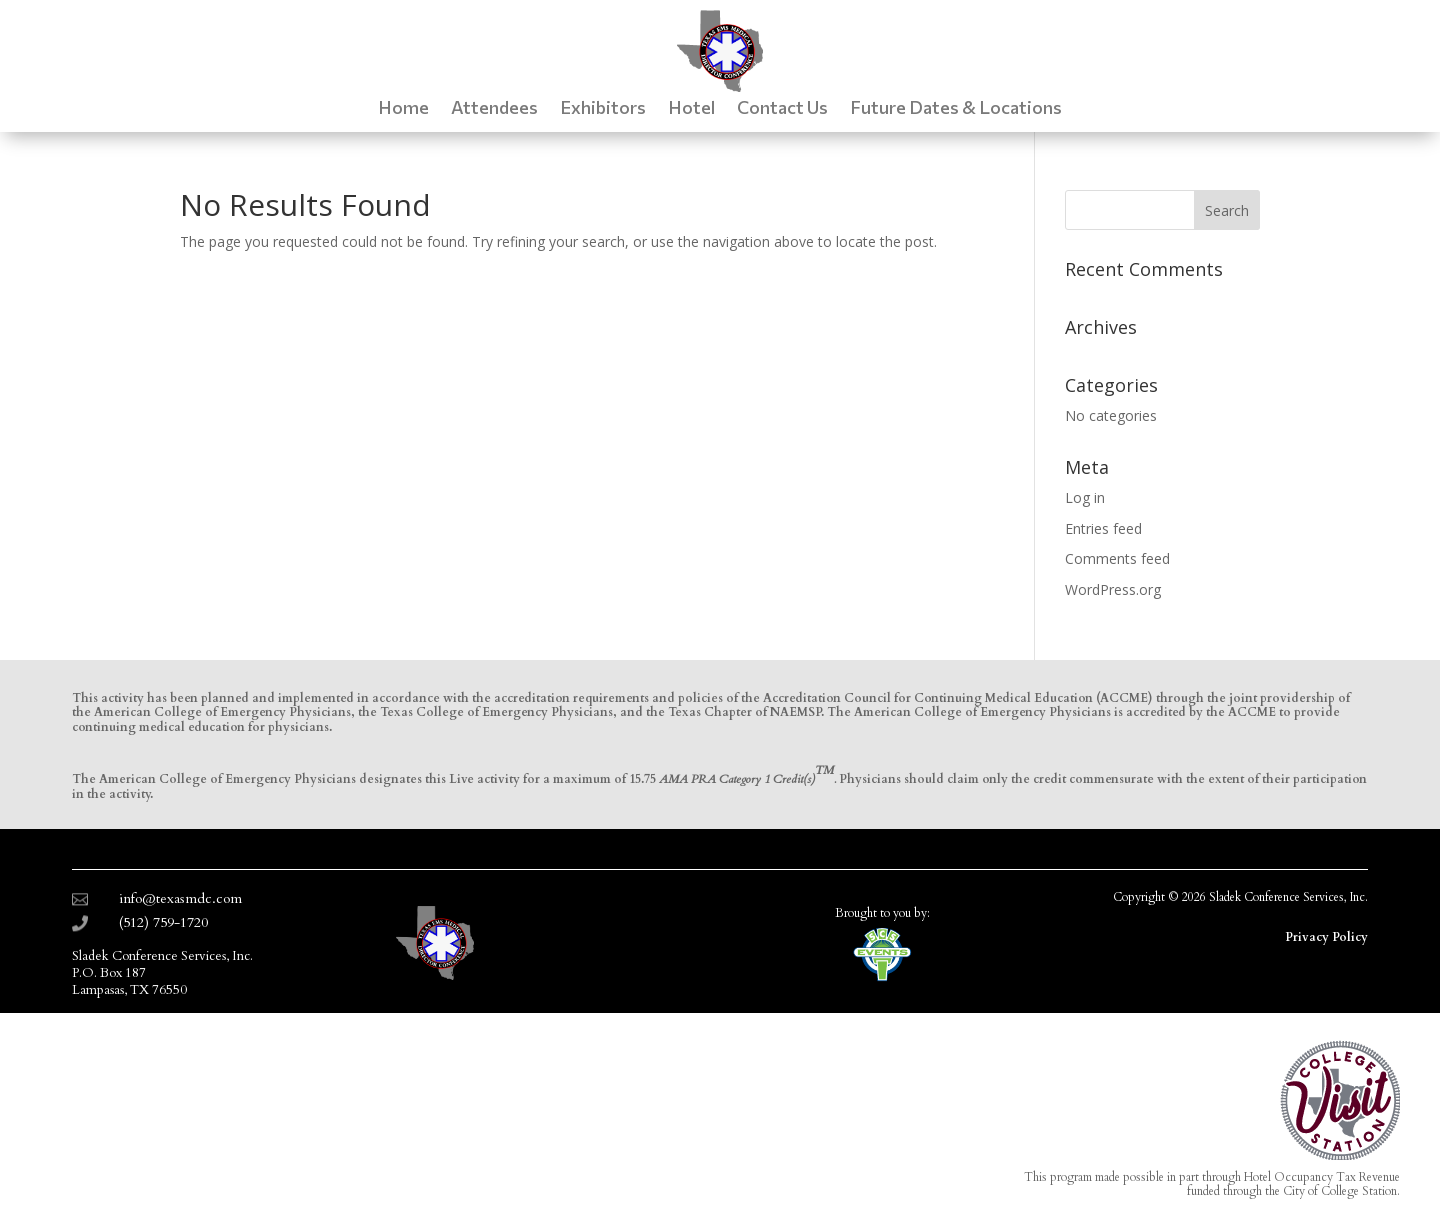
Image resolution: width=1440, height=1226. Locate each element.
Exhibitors (603, 109)
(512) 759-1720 (163, 922)
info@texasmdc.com (180, 898)
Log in (1085, 497)
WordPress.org (1113, 589)
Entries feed (1103, 528)
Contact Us (782, 109)
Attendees (494, 109)
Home (403, 109)
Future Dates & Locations (956, 109)
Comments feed (1117, 558)
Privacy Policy (1326, 937)
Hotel (691, 109)
